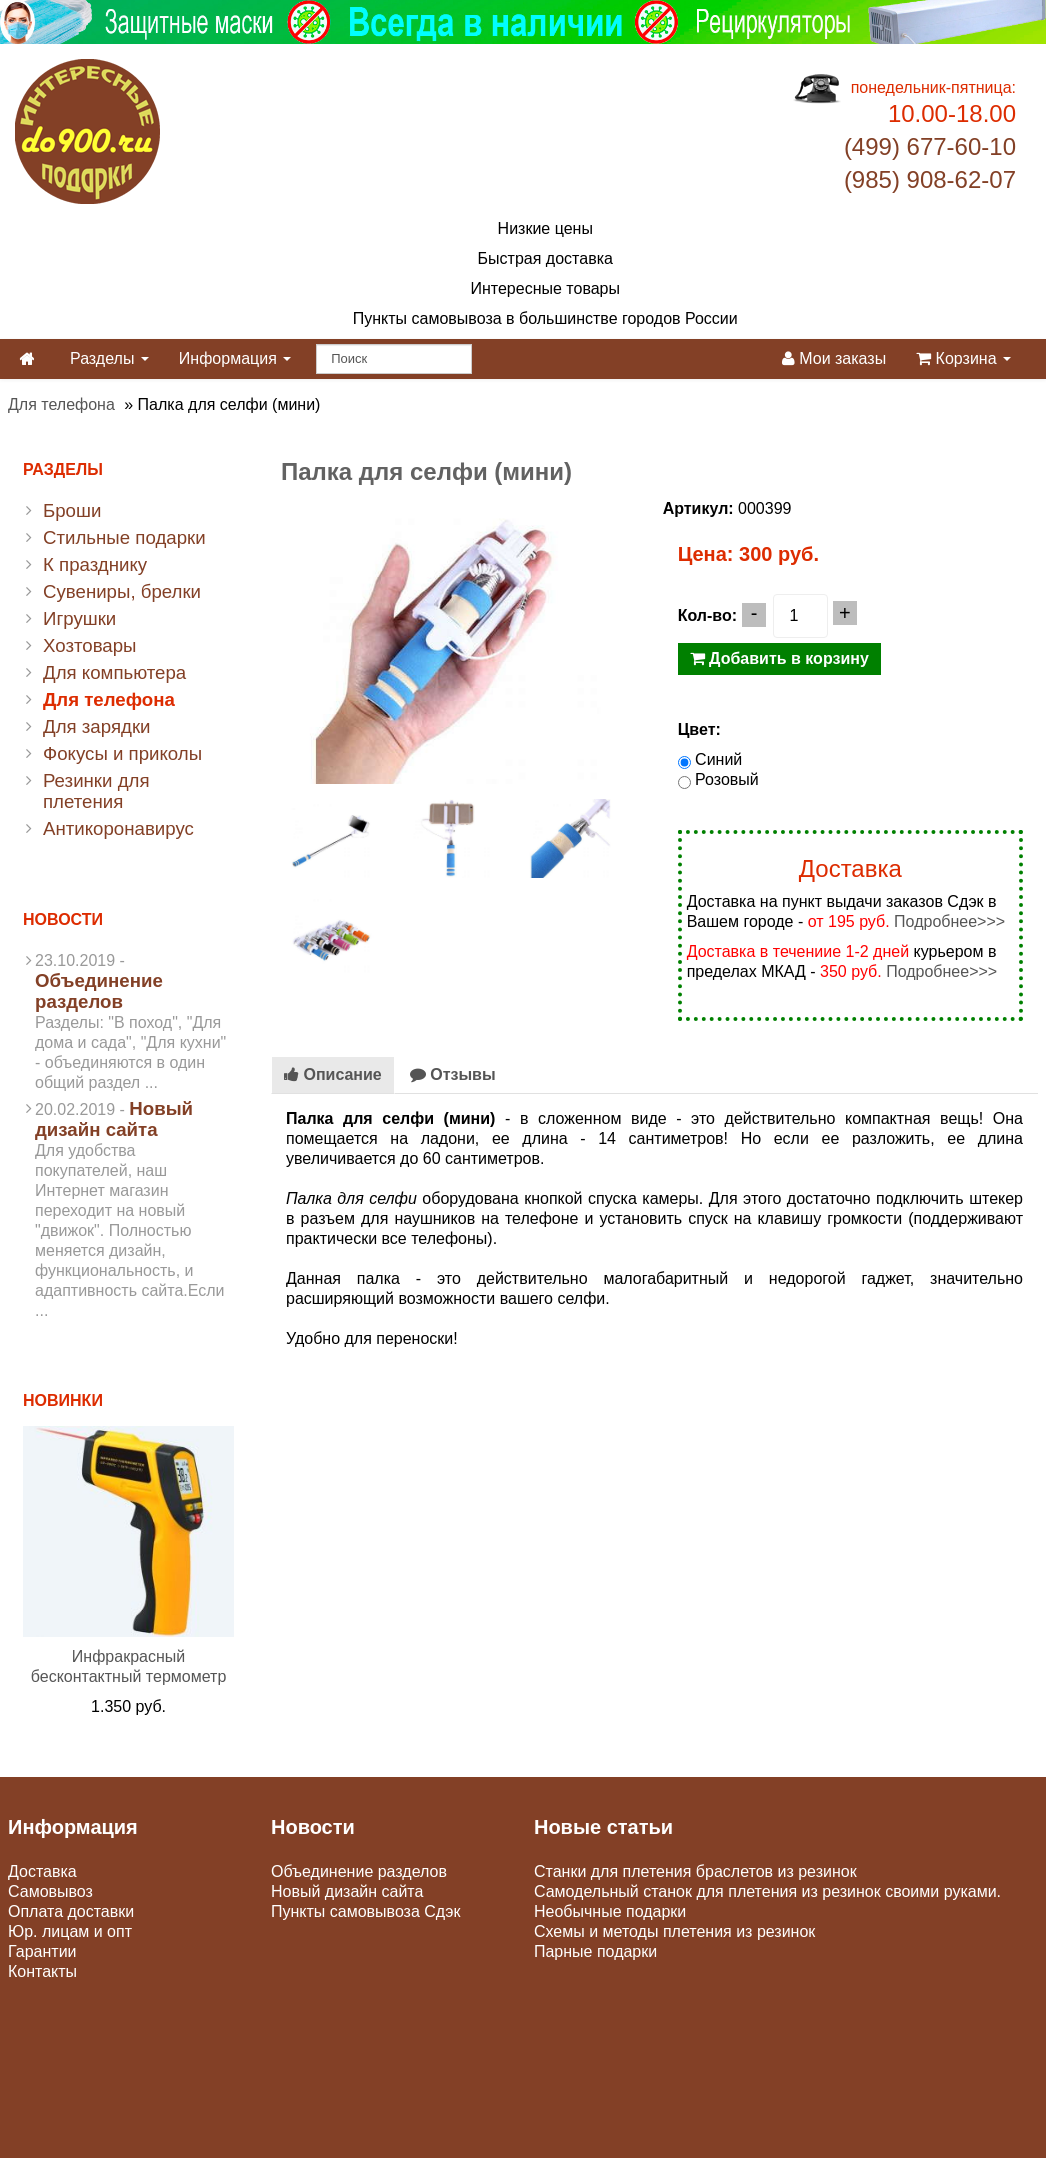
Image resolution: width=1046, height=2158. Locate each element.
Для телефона (61, 404)
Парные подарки (595, 1951)
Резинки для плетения (96, 791)
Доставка (42, 1871)
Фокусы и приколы (122, 753)
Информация (235, 358)
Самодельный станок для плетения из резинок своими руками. (767, 1891)
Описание (333, 1074)
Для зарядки (96, 726)
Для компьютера (114, 672)
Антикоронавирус (118, 828)
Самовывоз (50, 1891)
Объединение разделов (99, 991)
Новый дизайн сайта (114, 1119)
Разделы (109, 358)
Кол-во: (707, 615)
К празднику (95, 564)
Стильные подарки (124, 537)
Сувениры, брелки (122, 591)
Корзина (963, 358)
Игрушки (79, 618)
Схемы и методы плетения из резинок (674, 1931)
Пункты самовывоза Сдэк (366, 1911)
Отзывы (453, 1074)
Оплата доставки (71, 1911)
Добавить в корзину (779, 658)
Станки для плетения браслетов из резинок (695, 1871)
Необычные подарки (610, 1911)
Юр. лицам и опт (70, 1931)
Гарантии (42, 1951)
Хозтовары (90, 645)
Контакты (42, 1971)
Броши (72, 510)
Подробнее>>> (949, 921)
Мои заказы (834, 358)
